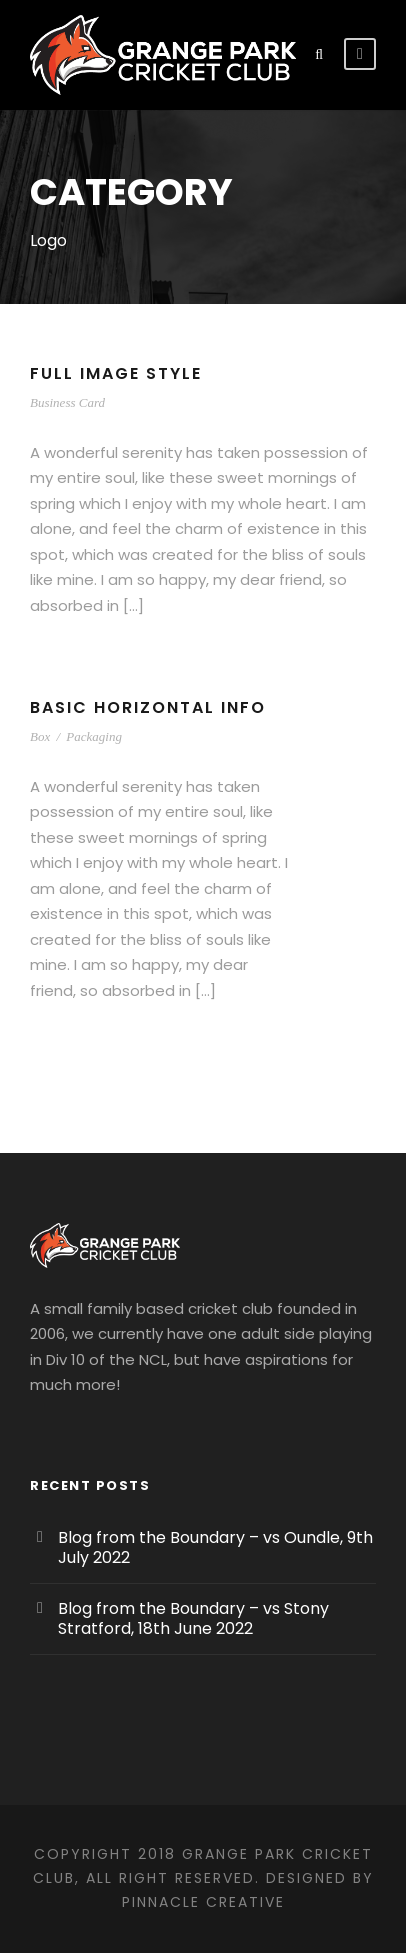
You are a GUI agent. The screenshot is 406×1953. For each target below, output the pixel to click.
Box (40, 736)
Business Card (67, 402)
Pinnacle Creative (203, 1902)
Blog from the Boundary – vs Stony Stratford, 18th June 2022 (193, 1618)
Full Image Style (122, 373)
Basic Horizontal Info (151, 707)
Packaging (94, 736)
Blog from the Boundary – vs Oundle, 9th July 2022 (215, 1547)
